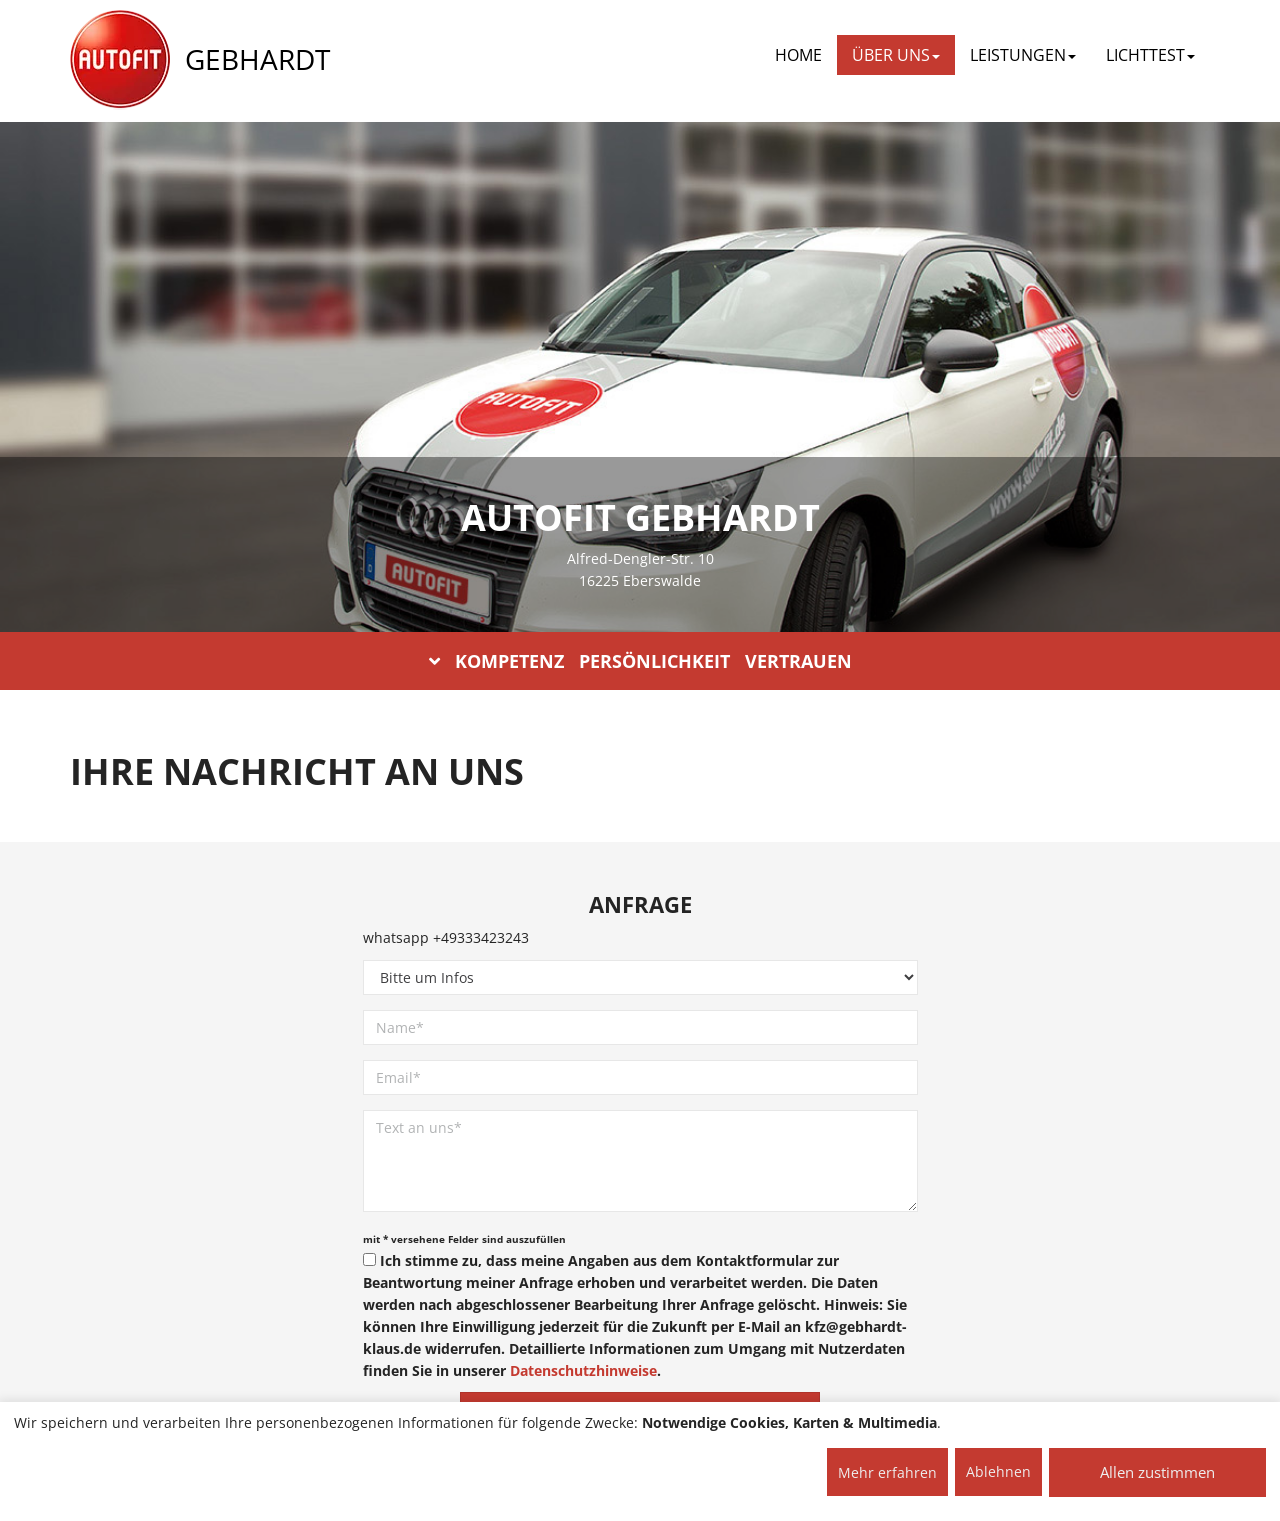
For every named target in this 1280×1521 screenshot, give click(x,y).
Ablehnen (998, 1471)
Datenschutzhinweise (583, 1370)
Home (798, 55)
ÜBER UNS (896, 55)
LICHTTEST (1150, 55)
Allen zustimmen (1157, 1472)
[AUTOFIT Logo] (120, 60)
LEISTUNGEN (1023, 55)
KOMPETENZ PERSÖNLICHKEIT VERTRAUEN (640, 661)
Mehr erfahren (887, 1472)
